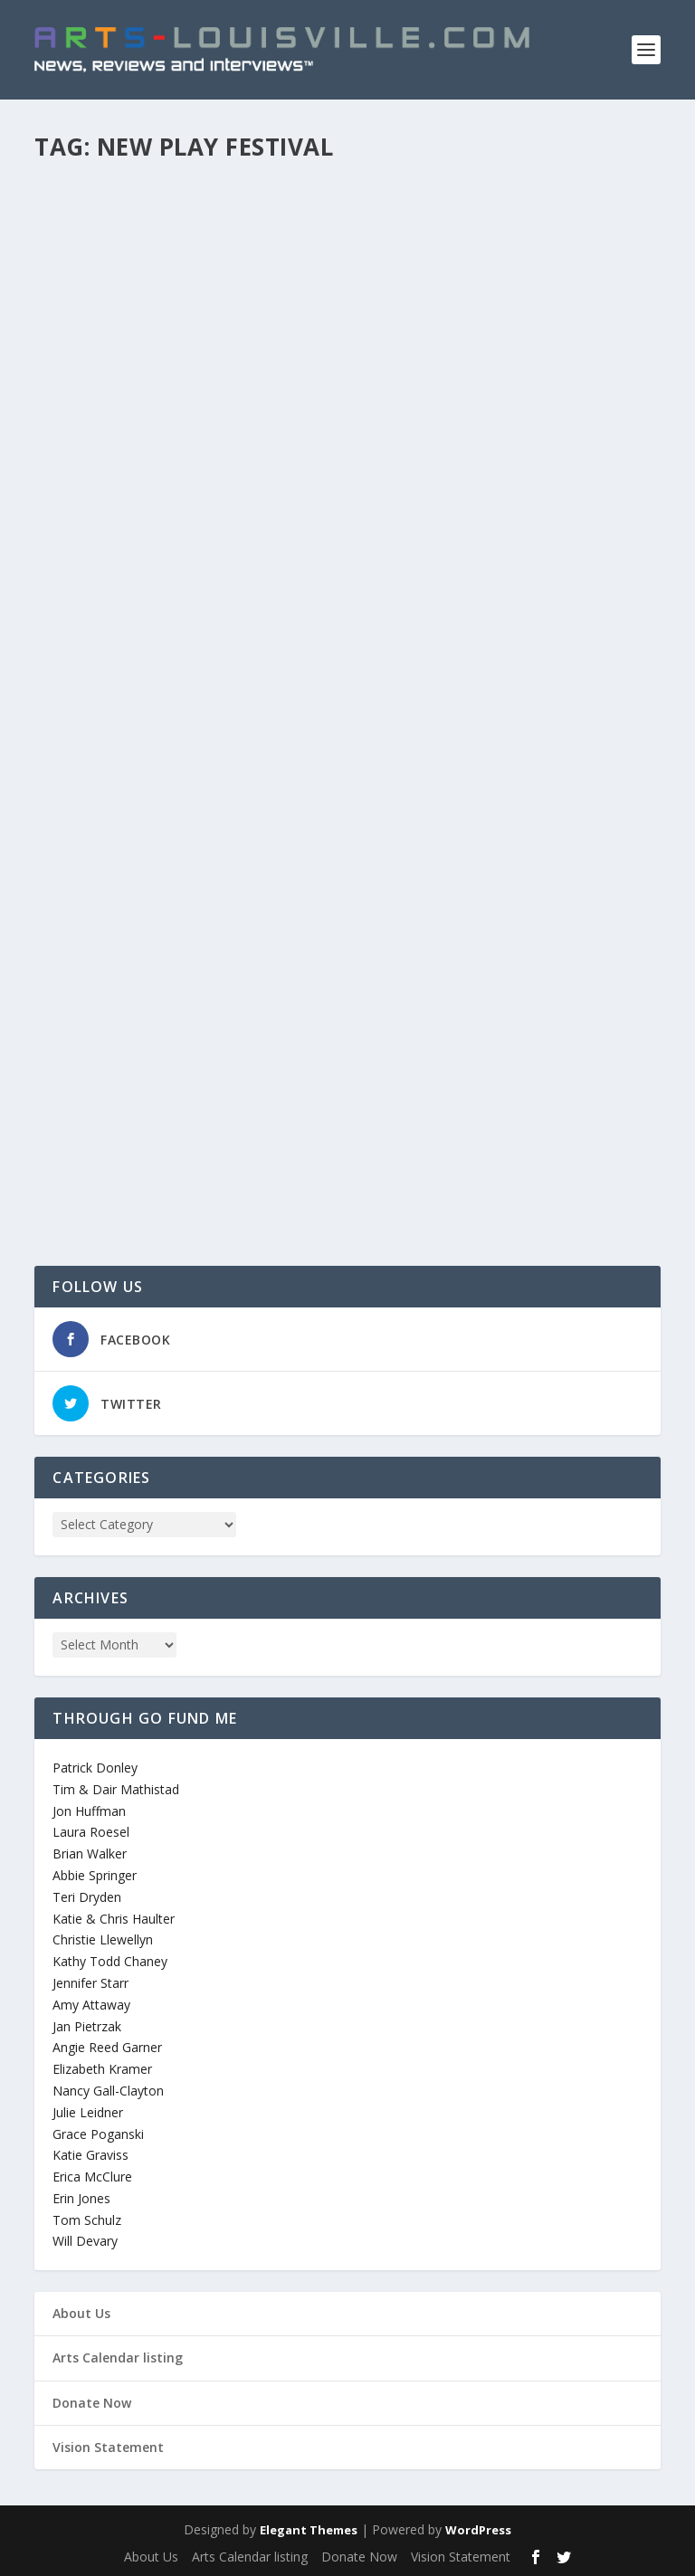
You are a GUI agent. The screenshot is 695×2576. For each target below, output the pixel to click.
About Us (81, 2313)
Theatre (238, 568)
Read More (100, 640)
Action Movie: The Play (148, 1087)
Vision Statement (108, 2447)
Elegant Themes (308, 2530)
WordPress (478, 2530)
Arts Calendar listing (117, 2357)
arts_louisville (102, 568)
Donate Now (91, 2402)
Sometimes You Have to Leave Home (198, 540)
